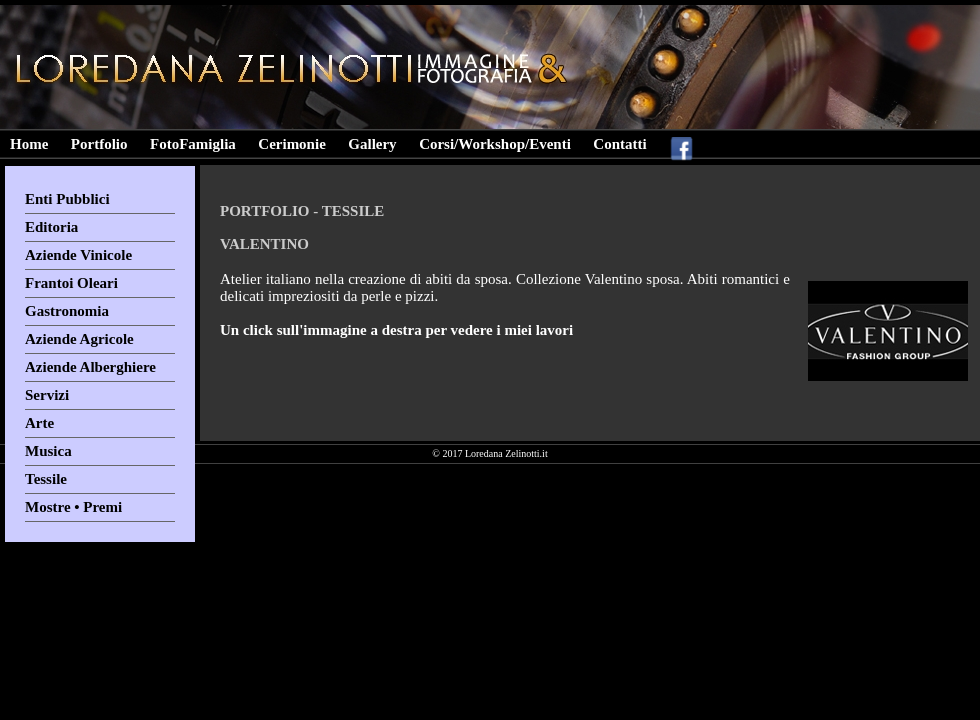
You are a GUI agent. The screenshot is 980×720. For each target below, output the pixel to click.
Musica (48, 451)
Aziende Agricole (79, 339)
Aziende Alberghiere (90, 367)
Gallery (372, 144)
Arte (39, 423)
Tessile (46, 479)
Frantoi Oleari (71, 283)
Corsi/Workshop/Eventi (495, 144)
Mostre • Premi (73, 507)
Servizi (47, 395)
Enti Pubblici (67, 199)
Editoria (51, 227)
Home (29, 144)
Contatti (619, 144)
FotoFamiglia (193, 144)
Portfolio (99, 144)
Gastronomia (67, 311)
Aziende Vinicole (78, 255)
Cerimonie (291, 144)
